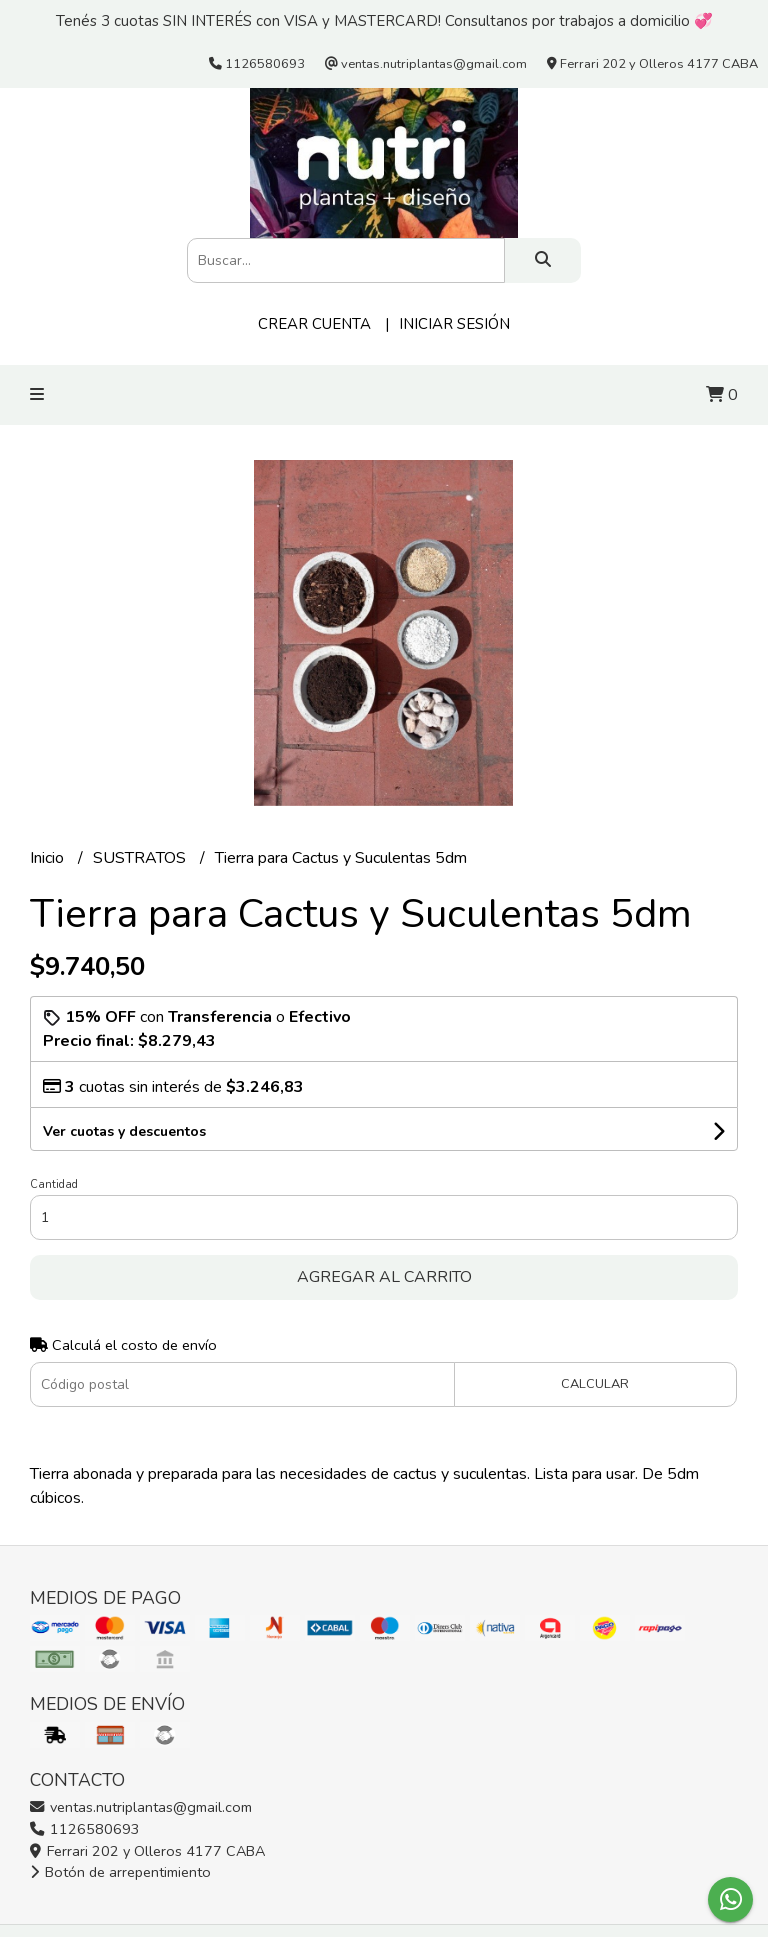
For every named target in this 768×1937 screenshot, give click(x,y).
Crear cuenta (314, 324)
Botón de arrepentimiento (120, 1872)
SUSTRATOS (141, 858)
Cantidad (54, 1184)
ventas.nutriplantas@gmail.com (141, 1807)
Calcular (595, 1384)
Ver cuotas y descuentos (124, 1131)
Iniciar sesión (454, 324)
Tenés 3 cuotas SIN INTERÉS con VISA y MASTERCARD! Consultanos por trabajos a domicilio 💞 (384, 21)
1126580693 (85, 1829)
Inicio (49, 858)
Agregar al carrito (384, 1277)
